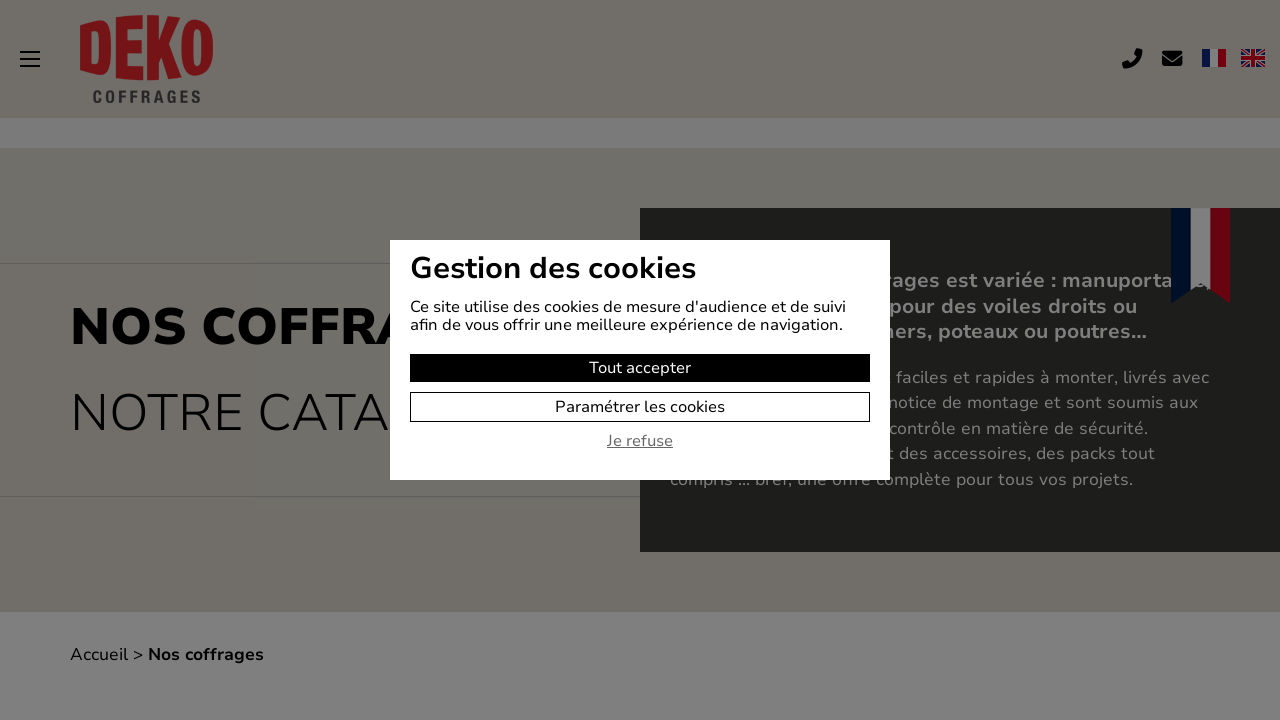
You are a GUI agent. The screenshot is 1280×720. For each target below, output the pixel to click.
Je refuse (640, 442)
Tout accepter (640, 368)
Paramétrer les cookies (640, 407)
